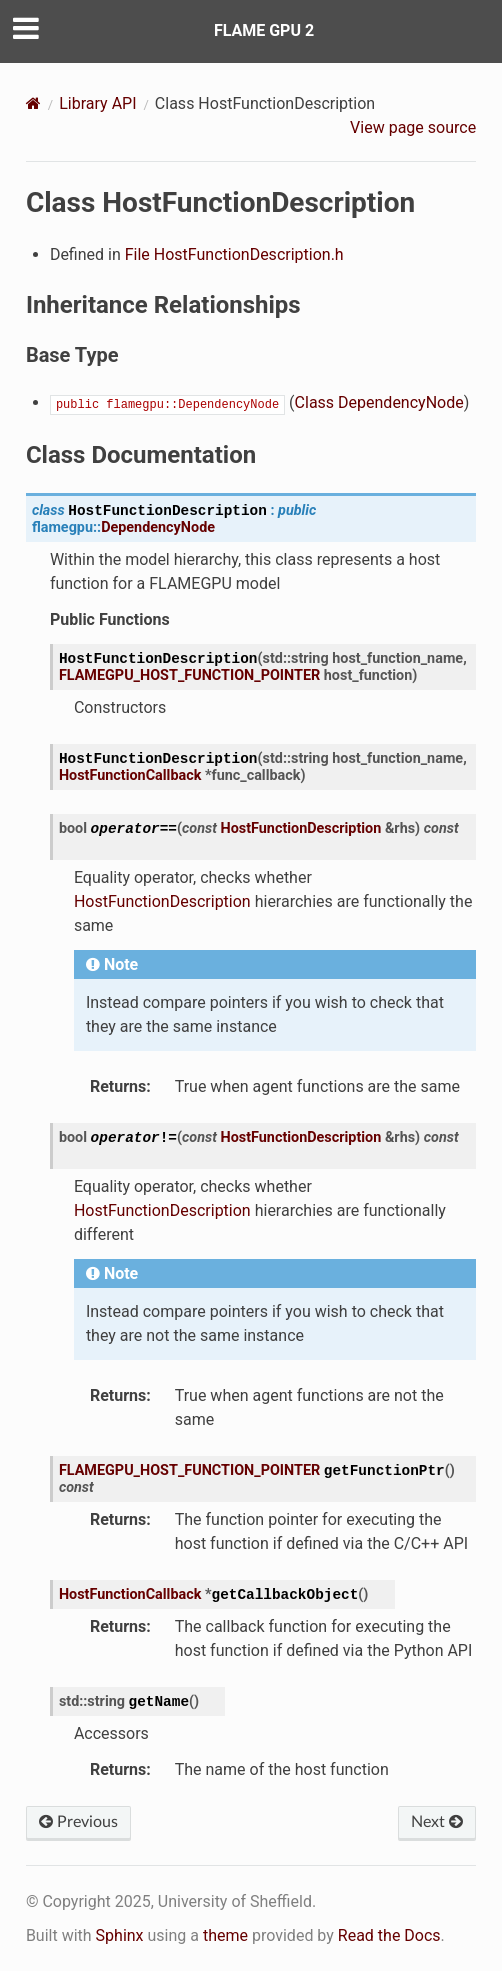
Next (437, 1822)
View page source (413, 127)
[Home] (33, 103)
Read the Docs (389, 1935)
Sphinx (120, 1935)
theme (225, 1935)
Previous (78, 1822)
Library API (97, 103)
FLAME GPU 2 (264, 30)
